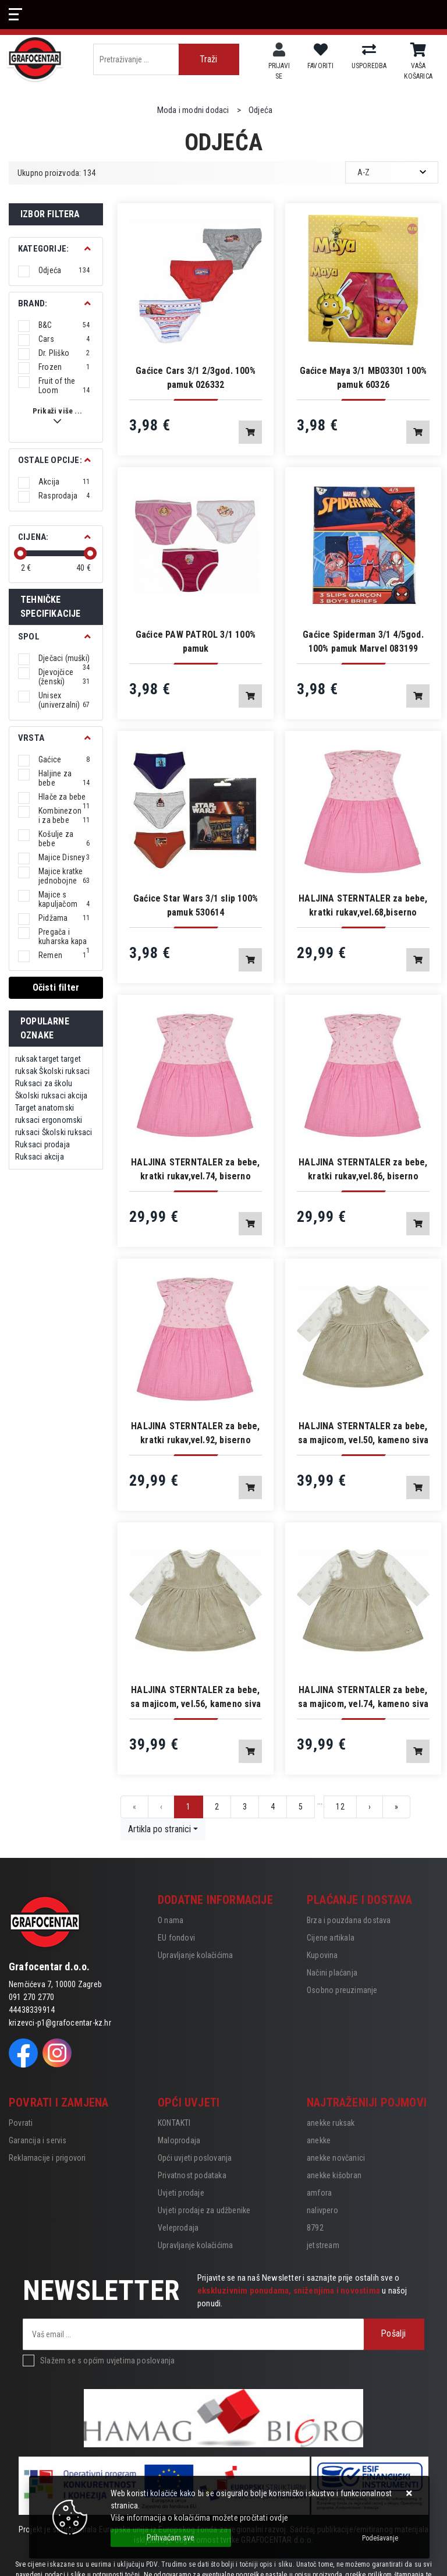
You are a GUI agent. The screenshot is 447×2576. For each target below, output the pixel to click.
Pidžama (64, 918)
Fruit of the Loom (64, 385)
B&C (64, 325)
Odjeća (64, 270)
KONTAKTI (174, 2123)
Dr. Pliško (64, 353)
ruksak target (37, 1058)
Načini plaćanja (332, 1972)
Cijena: (33, 537)
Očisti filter (56, 987)
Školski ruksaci (64, 1071)
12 (340, 1806)
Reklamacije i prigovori (47, 2157)
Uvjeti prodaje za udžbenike (204, 2210)
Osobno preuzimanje (342, 1990)
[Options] (380, 2538)
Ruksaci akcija (39, 1156)
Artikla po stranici (159, 1829)
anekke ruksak (331, 2123)
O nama (170, 1920)
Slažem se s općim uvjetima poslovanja (107, 2360)
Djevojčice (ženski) (64, 676)
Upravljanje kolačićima (195, 1955)
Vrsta (31, 738)
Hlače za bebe (64, 796)
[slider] (20, 553)
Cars (64, 339)
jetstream (323, 2245)
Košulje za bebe (64, 838)
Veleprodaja (178, 2227)
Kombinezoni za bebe (64, 815)
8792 (315, 2227)
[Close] (171, 2538)
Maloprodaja (179, 2140)
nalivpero (322, 2210)
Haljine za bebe (64, 778)
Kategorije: (43, 248)
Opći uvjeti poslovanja (195, 2157)
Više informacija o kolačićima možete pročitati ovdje (199, 2517)
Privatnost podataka (192, 2175)
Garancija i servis (38, 2140)
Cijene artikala (330, 1937)
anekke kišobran (334, 2175)
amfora (319, 2192)
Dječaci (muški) (64, 658)
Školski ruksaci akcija (51, 1095)
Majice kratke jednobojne (64, 876)
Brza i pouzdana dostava (349, 1920)
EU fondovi (176, 1937)
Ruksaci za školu (43, 1083)
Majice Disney (64, 857)
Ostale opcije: (50, 460)
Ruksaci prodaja (42, 1144)
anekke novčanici (336, 2157)
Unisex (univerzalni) (64, 700)
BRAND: (32, 303)
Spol (29, 636)
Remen (62, 955)
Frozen (64, 367)
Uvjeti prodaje (181, 2192)
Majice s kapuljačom (64, 899)
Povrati (21, 2123)
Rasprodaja (64, 495)
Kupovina (322, 1955)
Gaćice (64, 759)
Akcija (64, 481)
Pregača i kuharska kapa (64, 936)
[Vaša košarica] (418, 50)
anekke (319, 2140)
